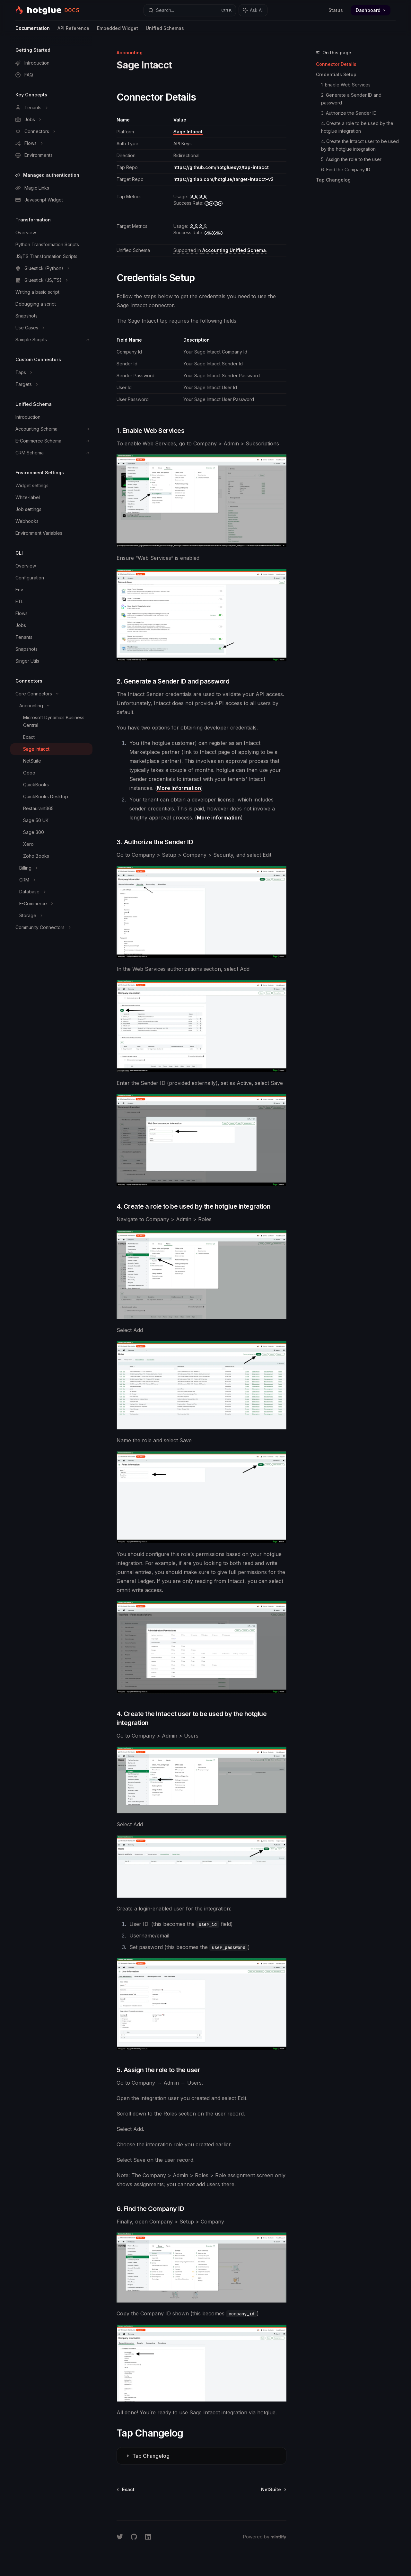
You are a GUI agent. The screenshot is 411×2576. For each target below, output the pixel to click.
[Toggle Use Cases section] (51, 328)
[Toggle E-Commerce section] (51, 903)
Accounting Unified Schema (234, 250)
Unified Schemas (165, 30)
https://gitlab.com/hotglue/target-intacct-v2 (223, 179)
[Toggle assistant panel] (253, 10)
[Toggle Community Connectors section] (51, 927)
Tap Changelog (333, 180)
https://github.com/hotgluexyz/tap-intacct (221, 167)
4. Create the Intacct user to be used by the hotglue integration (360, 145)
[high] (198, 196)
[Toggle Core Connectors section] (51, 694)
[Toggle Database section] (51, 892)
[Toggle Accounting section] (51, 705)
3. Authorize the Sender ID (349, 113)
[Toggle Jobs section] (51, 119)
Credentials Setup (336, 74)
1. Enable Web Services (346, 84)
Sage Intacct (188, 131)
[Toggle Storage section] (51, 915)
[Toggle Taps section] (51, 372)
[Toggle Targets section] (51, 384)
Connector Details (336, 64)
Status (335, 10)
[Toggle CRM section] (51, 880)
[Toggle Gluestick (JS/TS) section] (51, 280)
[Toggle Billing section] (51, 868)
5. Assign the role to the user (351, 159)
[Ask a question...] (201, 2505)
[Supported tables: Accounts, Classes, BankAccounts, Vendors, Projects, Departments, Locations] (220, 250)
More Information (179, 788)
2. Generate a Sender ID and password (352, 98)
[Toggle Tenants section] (51, 107)
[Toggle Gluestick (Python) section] (51, 268)
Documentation (32, 30)
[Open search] (190, 10)
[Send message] (279, 2509)
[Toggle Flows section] (51, 143)
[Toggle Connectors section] (51, 131)
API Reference (73, 30)
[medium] (198, 226)
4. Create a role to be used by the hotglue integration (358, 127)
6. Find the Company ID (345, 169)
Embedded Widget (117, 30)
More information (219, 817)
